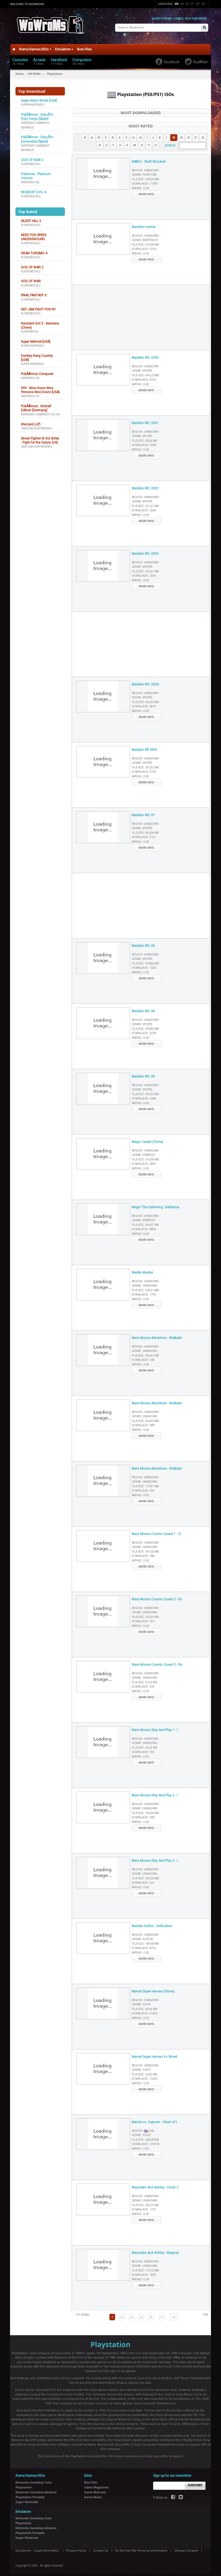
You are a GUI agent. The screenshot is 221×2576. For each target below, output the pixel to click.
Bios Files (84, 46)
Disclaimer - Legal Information (37, 2547)
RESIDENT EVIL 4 (33, 189)
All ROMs (35, 70)
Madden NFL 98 (143, 942)
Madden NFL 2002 (145, 485)
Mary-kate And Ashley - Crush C (155, 2184)
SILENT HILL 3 (31, 218)
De (198, 4)
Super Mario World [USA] (39, 97)
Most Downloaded (141, 109)
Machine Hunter (144, 224)
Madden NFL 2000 (145, 354)
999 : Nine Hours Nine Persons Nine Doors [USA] (40, 387)
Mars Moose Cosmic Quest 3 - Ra (157, 1661)
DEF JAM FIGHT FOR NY (38, 306)
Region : (145, 167)
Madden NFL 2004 (145, 681)
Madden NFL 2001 (145, 420)
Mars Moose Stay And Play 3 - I (155, 1857)
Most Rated (140, 123)
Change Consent (186, 2547)
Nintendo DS (30, 179)
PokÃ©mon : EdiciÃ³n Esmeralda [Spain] (37, 136)
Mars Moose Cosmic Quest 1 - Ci (156, 1531)
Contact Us (100, 2547)
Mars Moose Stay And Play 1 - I (155, 1727)
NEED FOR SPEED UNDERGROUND (34, 234)
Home (19, 70)
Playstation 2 (30, 160)
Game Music (93, 2494)
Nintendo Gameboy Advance (35, 2489)
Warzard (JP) (30, 421)
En (177, 4)
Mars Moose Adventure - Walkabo (157, 1335)
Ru (203, 4)
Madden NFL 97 (143, 812)
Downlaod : (145, 180)
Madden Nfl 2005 (144, 746)
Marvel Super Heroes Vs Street (154, 2053)
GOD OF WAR (31, 278)
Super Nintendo (32, 101)
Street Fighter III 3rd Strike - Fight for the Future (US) (40, 437)
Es (187, 4)
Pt (192, 4)
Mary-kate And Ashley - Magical (155, 2249)
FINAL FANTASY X (34, 292)
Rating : (140, 185)
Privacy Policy (76, 2547)
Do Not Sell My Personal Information (141, 2547)
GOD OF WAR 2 (32, 157)
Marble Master (142, 1269)
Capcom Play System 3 (36, 425)
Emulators (64, 46)
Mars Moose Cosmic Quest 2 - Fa (157, 1596)
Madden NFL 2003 (145, 550)
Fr (182, 4)
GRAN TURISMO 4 (34, 250)
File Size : (145, 176)
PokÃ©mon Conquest (37, 371)
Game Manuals (95, 2489)
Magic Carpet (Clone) (147, 1138)
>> (173, 2314)
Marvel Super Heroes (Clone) (153, 1988)
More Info (146, 191)
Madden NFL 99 (143, 1073)
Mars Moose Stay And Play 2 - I (155, 1792)
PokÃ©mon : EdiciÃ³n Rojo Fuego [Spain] (37, 113)
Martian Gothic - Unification (152, 1923)
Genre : (144, 171)
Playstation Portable (30, 2494)
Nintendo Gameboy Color (40, 411)
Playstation (29, 328)
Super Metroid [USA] (35, 338)
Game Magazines (96, 2484)
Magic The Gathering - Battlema (155, 1204)
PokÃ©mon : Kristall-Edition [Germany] (36, 405)
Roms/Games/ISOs (35, 46)
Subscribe (195, 2482)
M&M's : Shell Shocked (148, 158)
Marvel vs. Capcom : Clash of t (154, 2119)
